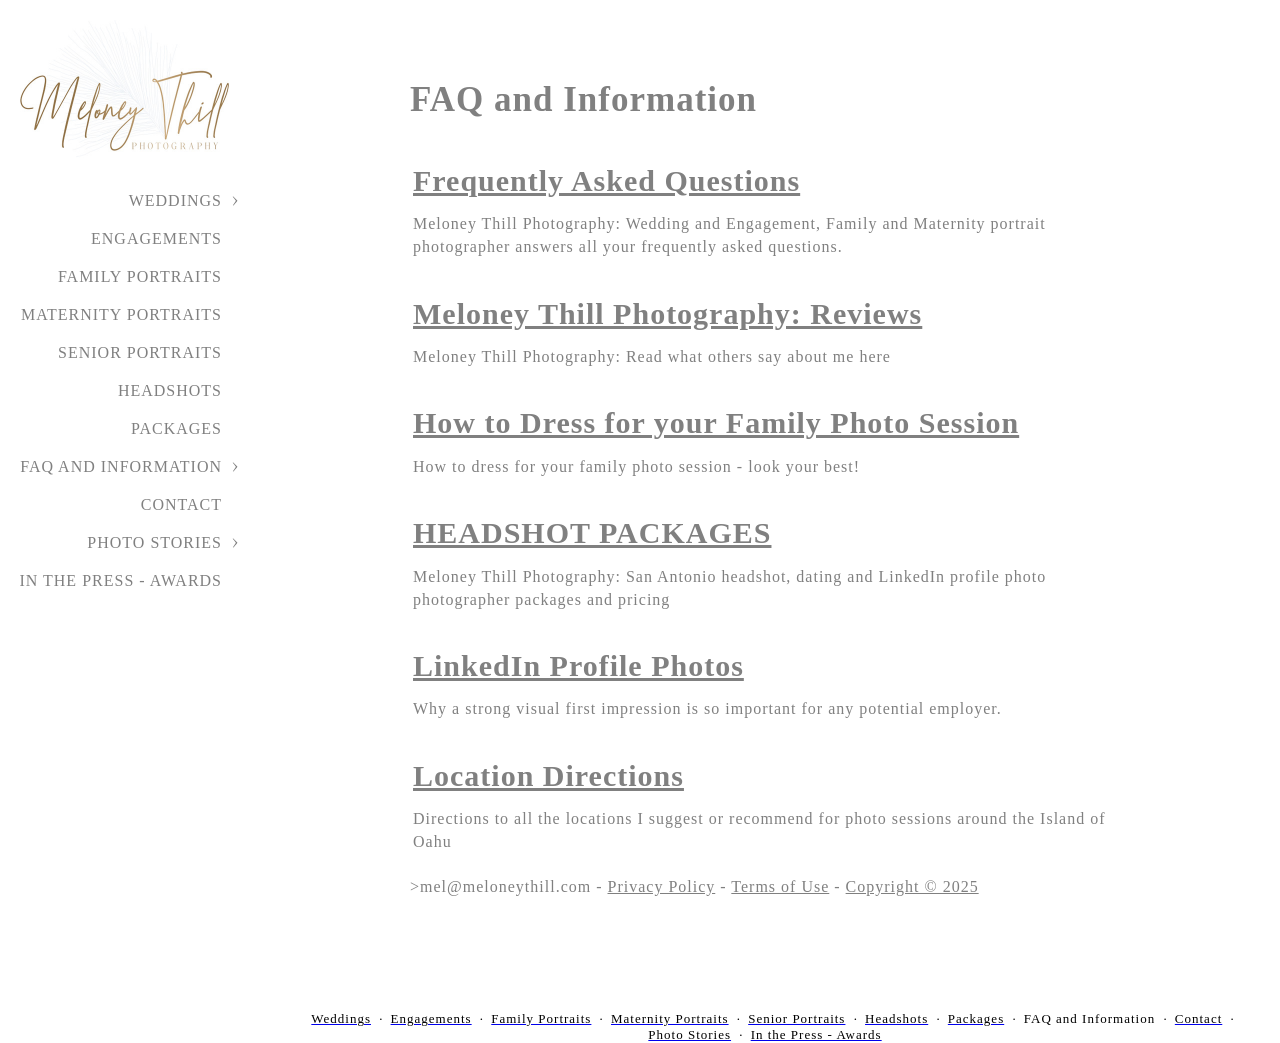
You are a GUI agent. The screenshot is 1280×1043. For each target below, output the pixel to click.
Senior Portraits (140, 352)
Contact (181, 504)
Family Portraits (140, 276)
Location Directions (548, 775)
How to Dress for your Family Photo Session (716, 422)
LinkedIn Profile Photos (578, 665)
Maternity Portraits (121, 314)
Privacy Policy (662, 886)
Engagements (156, 238)
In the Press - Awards (120, 580)
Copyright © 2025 (912, 886)
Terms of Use (780, 886)
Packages (176, 428)
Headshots (170, 390)
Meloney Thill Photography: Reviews (667, 313)
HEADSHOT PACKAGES (592, 532)
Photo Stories (154, 542)
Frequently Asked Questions (606, 180)
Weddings (175, 200)
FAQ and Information (121, 466)
